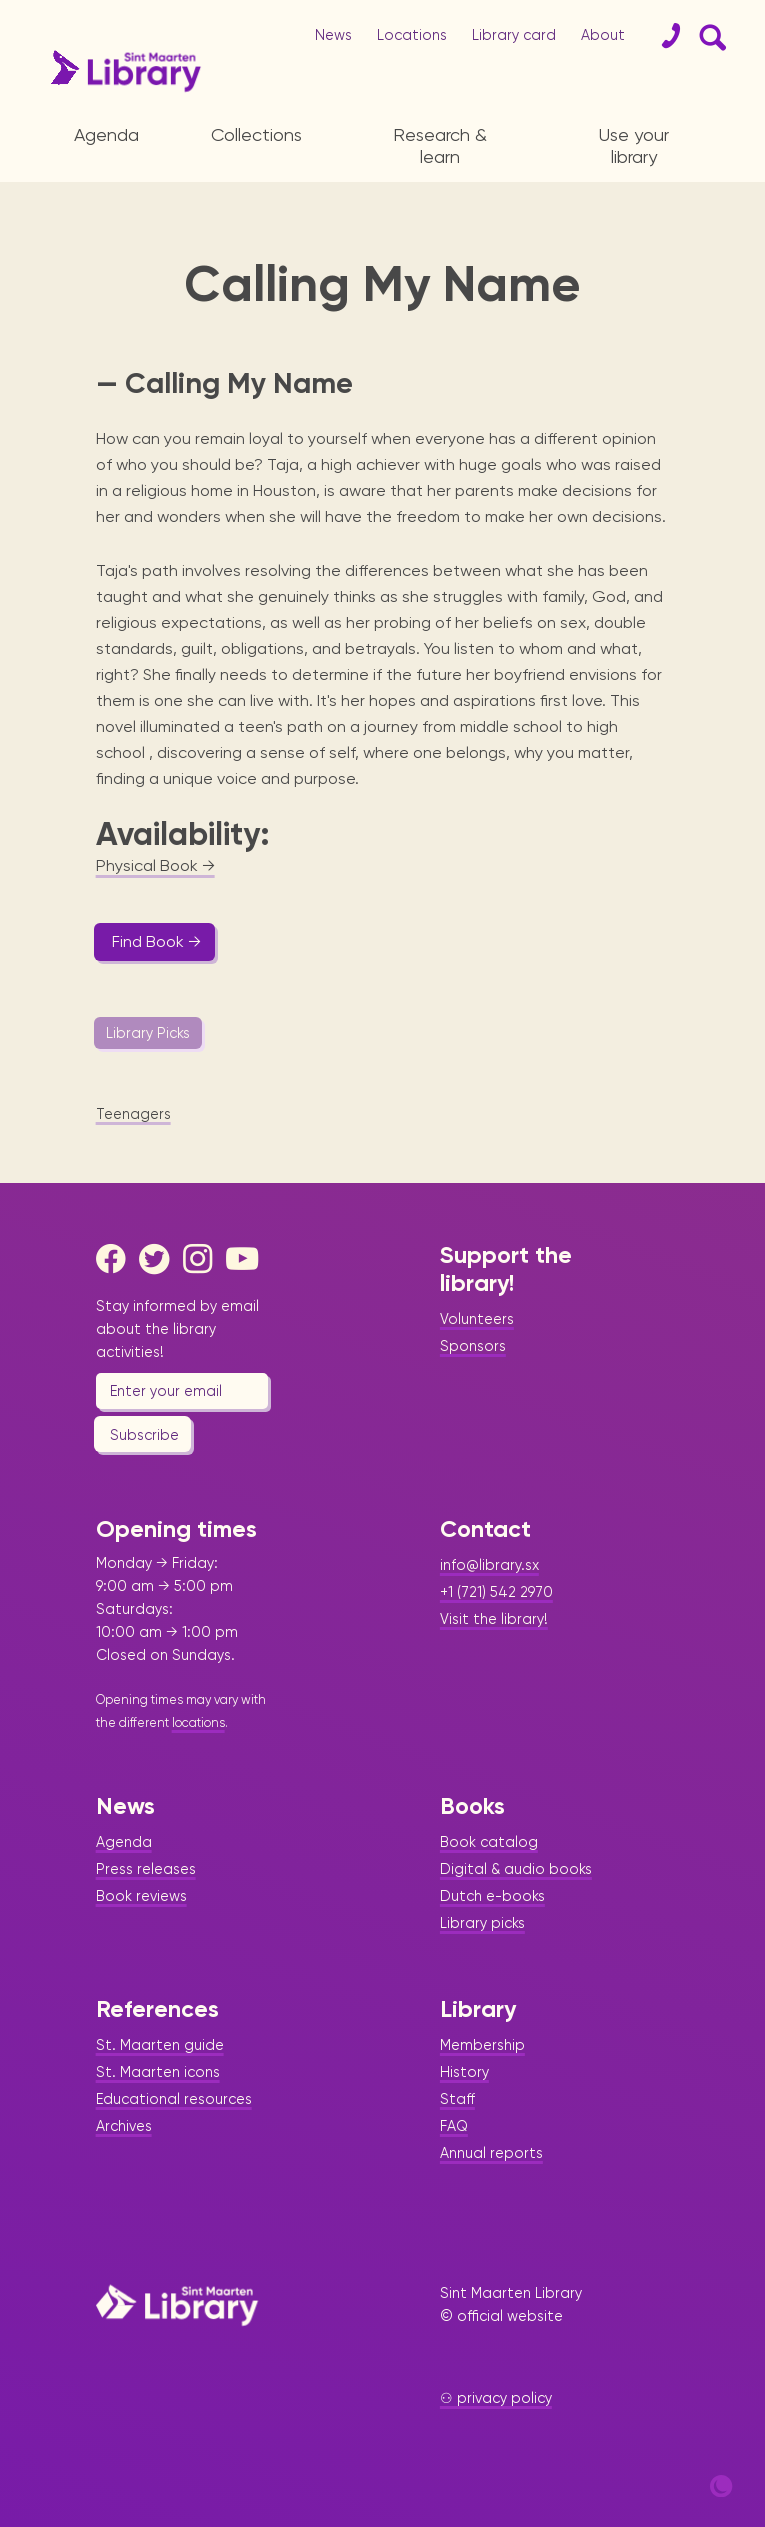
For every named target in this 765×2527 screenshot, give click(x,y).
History (464, 2072)
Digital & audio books (516, 1869)
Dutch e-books (492, 1896)
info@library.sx (489, 1565)
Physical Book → (155, 865)
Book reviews (141, 1896)
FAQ (454, 2126)
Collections (256, 134)
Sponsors (473, 1346)
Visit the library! (494, 1619)
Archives (124, 2126)
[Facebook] (116, 1259)
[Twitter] (159, 1259)
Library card (514, 35)
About (603, 35)
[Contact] (663, 36)
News (333, 35)
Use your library (634, 145)
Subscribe (144, 1435)
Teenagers (133, 1114)
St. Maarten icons (158, 2072)
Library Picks (148, 1033)
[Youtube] (246, 1259)
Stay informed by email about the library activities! (177, 1329)
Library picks (482, 1923)
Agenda (106, 134)
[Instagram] (203, 1259)
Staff (457, 2099)
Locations (412, 35)
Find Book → (156, 941)
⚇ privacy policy (496, 2398)
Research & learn (440, 145)
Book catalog (489, 1842)
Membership (482, 2045)
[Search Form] (709, 36)
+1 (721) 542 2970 (496, 1592)
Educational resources (174, 2099)
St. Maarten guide (160, 2045)
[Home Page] (177, 2305)
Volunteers (477, 1319)
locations (198, 1722)
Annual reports (491, 2153)
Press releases (146, 1869)
